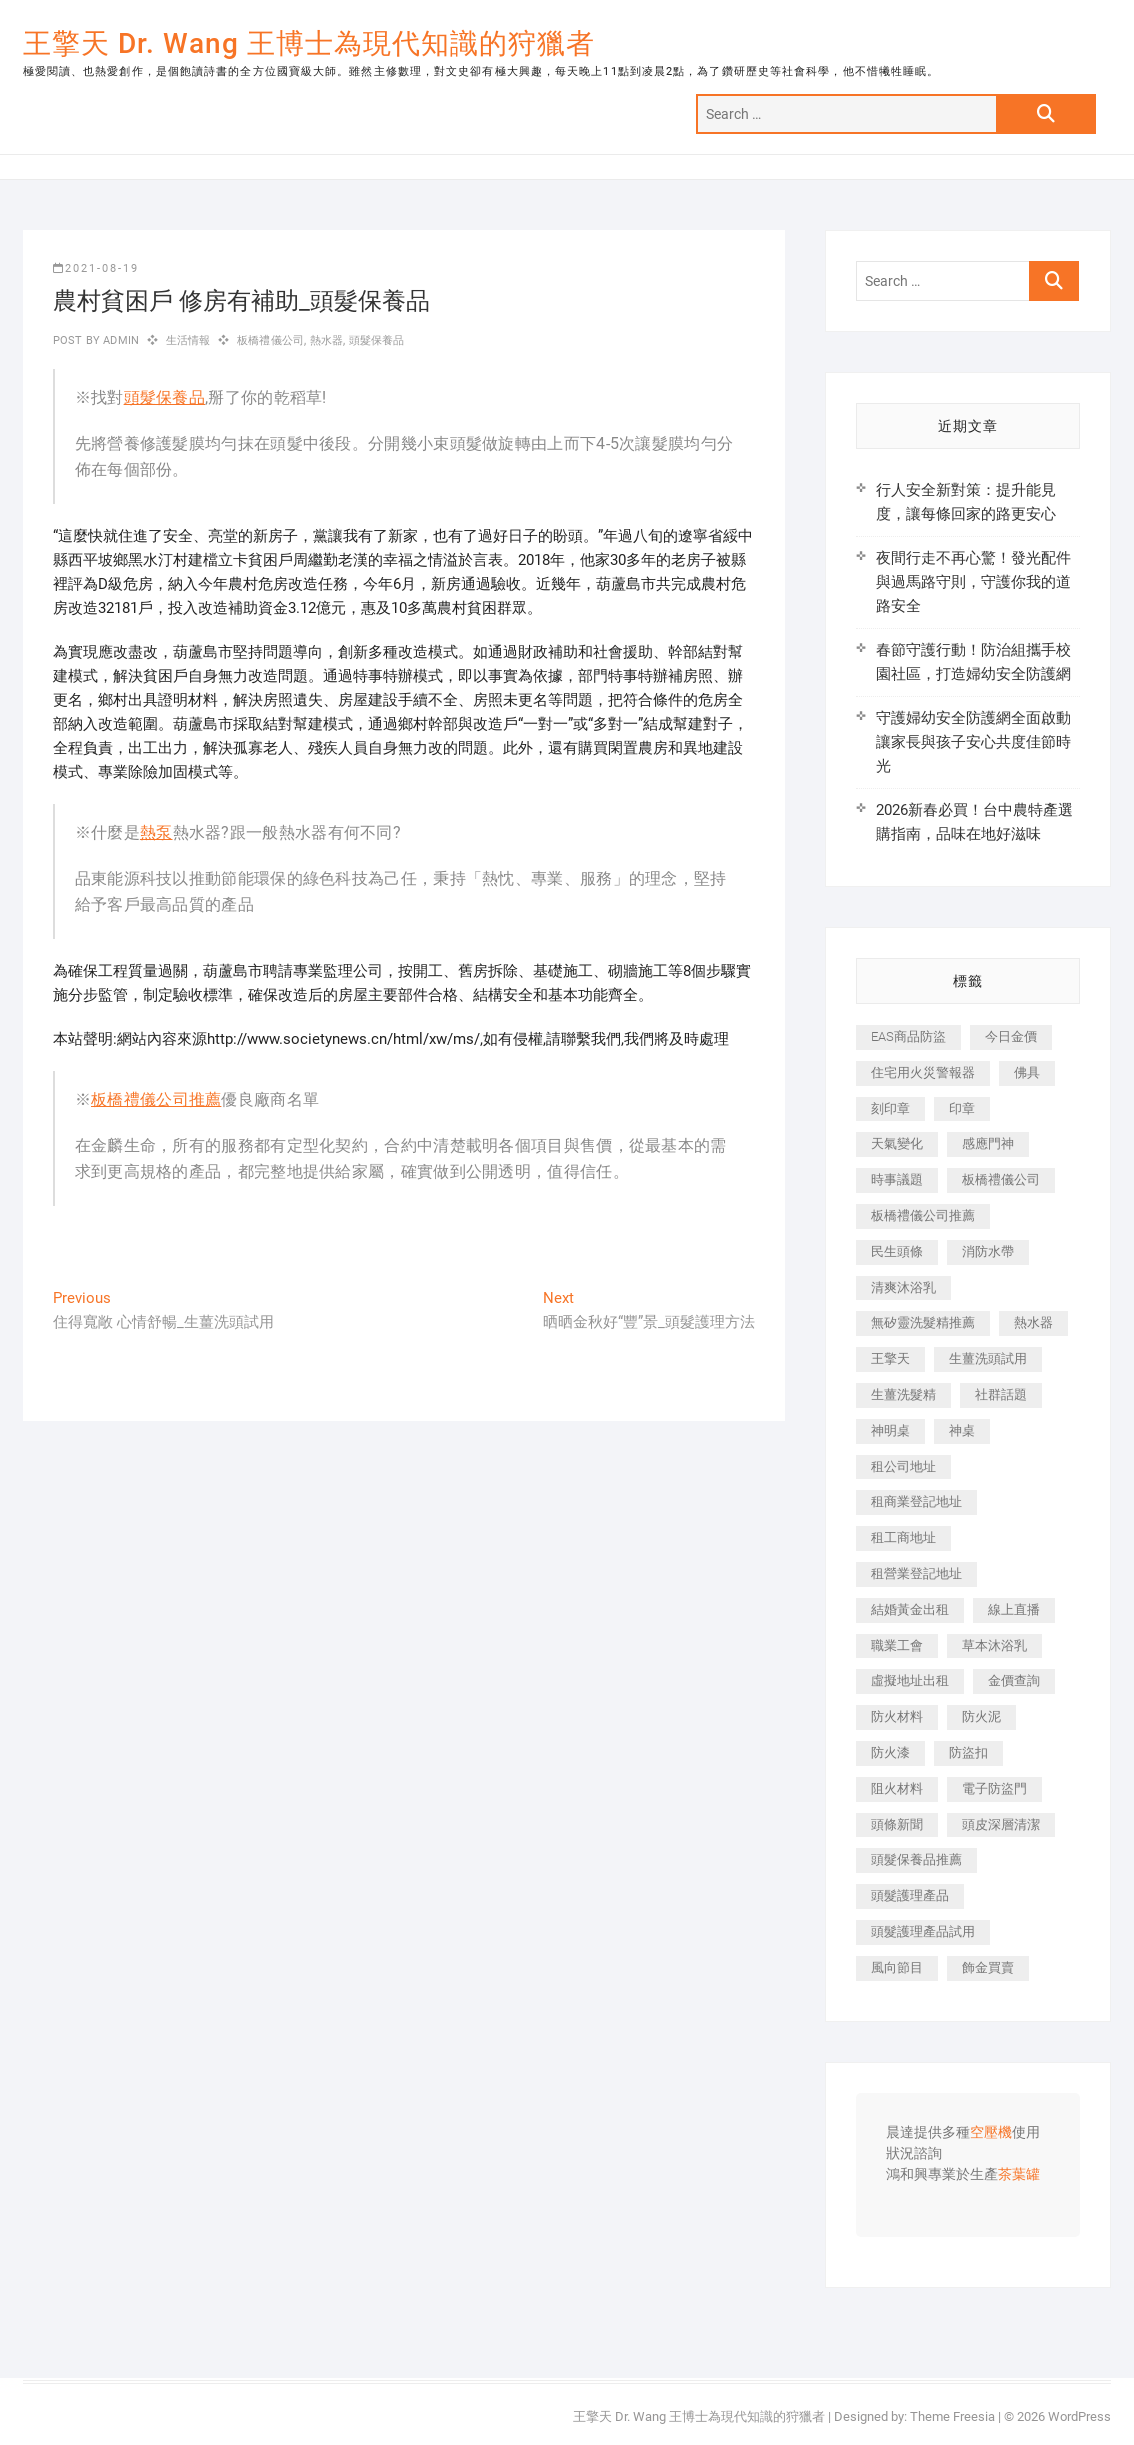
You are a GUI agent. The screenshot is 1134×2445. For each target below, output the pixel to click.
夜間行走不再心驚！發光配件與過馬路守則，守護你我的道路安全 (973, 582)
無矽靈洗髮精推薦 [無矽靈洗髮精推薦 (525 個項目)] (923, 1322)
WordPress (1079, 2416)
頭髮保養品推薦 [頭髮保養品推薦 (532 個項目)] (916, 1859)
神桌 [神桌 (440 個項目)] (962, 1430)
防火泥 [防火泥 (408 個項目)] (981, 1716)
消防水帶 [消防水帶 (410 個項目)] (988, 1251)
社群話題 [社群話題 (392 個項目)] (1001, 1394)
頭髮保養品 (377, 340)
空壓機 (991, 2133)
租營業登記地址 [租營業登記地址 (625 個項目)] (916, 1573)
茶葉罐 (1019, 2175)
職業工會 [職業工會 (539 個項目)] (897, 1645)
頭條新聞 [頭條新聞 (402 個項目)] (897, 1824)
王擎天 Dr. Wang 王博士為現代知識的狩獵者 (309, 43)
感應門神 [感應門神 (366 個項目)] (988, 1143)
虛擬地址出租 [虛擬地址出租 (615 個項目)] (910, 1680)
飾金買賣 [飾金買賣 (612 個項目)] (988, 1967)
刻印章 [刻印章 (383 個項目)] (890, 1108)
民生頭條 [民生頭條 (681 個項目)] (897, 1251)
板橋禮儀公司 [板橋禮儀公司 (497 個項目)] (1001, 1179)
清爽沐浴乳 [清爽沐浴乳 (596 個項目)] (903, 1287)
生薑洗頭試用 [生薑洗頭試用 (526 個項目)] (988, 1358)
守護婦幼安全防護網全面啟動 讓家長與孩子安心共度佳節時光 (973, 742)
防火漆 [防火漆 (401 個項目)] (890, 1752)
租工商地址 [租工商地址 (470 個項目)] (903, 1537)
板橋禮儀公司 (270, 340)
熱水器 (327, 340)
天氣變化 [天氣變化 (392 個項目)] (897, 1143)
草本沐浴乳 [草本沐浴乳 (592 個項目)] (994, 1645)
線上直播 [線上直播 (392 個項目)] (1014, 1609)
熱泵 (156, 832)
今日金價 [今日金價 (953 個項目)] (1011, 1036)
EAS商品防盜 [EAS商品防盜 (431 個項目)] (908, 1036)
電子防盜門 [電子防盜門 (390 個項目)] (994, 1788)
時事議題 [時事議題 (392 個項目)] (897, 1179)
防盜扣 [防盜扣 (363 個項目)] (968, 1752)
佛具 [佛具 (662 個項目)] (1027, 1072)
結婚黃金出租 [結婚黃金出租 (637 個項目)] (910, 1609)
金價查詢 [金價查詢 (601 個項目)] (1014, 1680)
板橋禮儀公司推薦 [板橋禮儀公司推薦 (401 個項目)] (923, 1215)
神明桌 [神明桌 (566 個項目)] (890, 1430)
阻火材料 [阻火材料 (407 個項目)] (897, 1788)
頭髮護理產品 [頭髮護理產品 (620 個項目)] (910, 1895)
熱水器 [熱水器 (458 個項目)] (1033, 1322)
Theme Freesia (952, 2416)
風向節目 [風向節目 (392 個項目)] (897, 1967)
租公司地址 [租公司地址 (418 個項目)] (903, 1466)
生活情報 (188, 340)
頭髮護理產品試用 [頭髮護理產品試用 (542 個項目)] (923, 1931)
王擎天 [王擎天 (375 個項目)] (890, 1358)
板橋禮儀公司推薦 (156, 1099)
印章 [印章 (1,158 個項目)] (962, 1108)
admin (119, 340)
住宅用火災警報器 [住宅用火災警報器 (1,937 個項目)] (923, 1072)
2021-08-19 (96, 268)
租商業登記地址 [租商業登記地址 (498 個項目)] (916, 1501)
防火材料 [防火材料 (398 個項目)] (897, 1716)
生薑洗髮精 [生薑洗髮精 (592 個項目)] (903, 1394)
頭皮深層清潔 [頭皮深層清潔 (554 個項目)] (1001, 1824)
